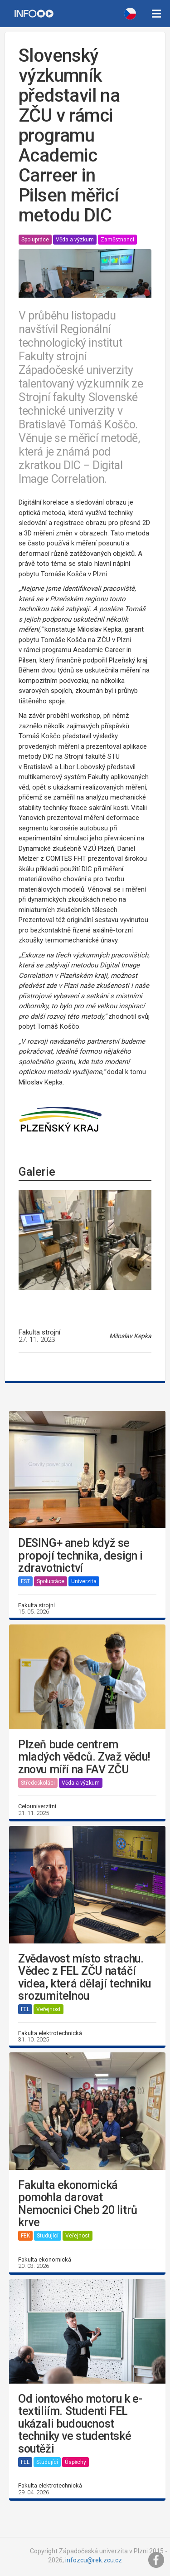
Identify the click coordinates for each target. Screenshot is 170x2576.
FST (25, 1581)
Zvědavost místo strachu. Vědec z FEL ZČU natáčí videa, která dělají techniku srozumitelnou (84, 1977)
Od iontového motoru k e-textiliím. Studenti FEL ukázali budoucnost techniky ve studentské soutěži (80, 2424)
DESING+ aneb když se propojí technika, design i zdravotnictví (80, 1556)
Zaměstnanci (117, 239)
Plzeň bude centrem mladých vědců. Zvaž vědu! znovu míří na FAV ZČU (84, 1757)
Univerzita (84, 1581)
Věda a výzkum (75, 239)
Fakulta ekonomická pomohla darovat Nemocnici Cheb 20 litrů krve (77, 2204)
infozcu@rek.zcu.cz (93, 2560)
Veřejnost (48, 2009)
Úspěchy (75, 2462)
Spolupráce (35, 239)
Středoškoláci (38, 1783)
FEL (25, 2009)
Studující (47, 2236)
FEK (25, 2236)
